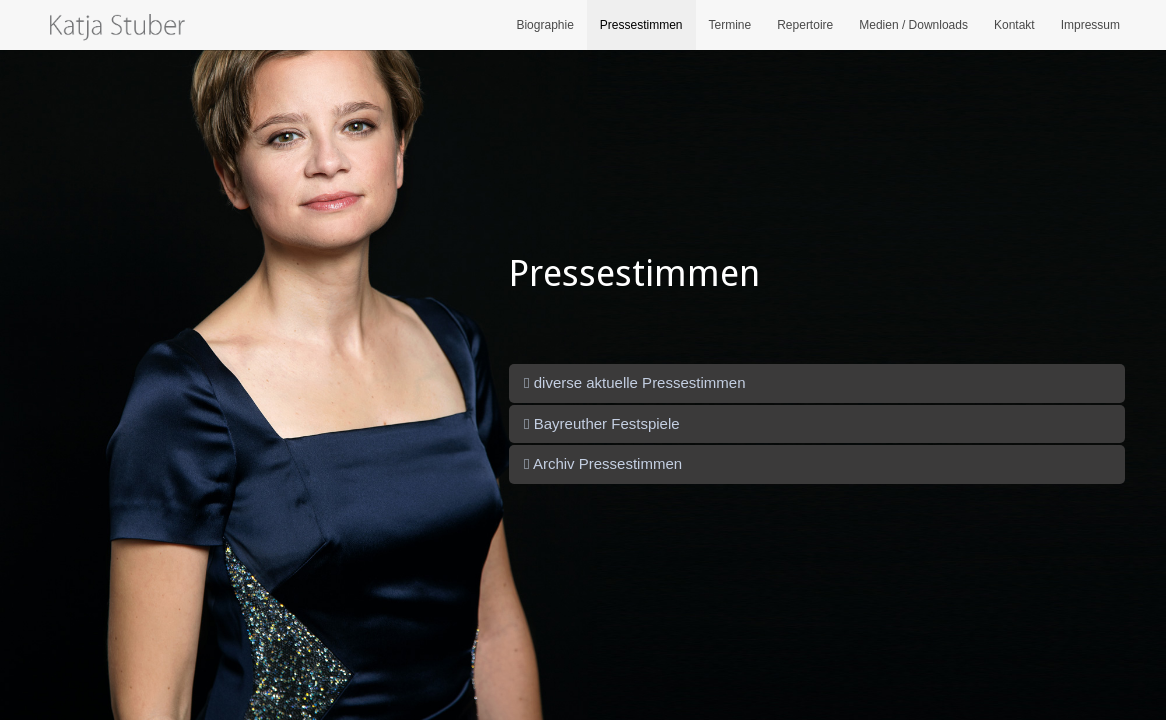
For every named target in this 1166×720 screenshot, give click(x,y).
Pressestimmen (641, 25)
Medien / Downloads (913, 25)
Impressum (1090, 25)
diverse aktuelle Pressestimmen (634, 382)
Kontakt (1014, 25)
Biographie (544, 25)
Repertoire (805, 25)
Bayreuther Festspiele (602, 423)
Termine (730, 25)
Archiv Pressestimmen (603, 463)
